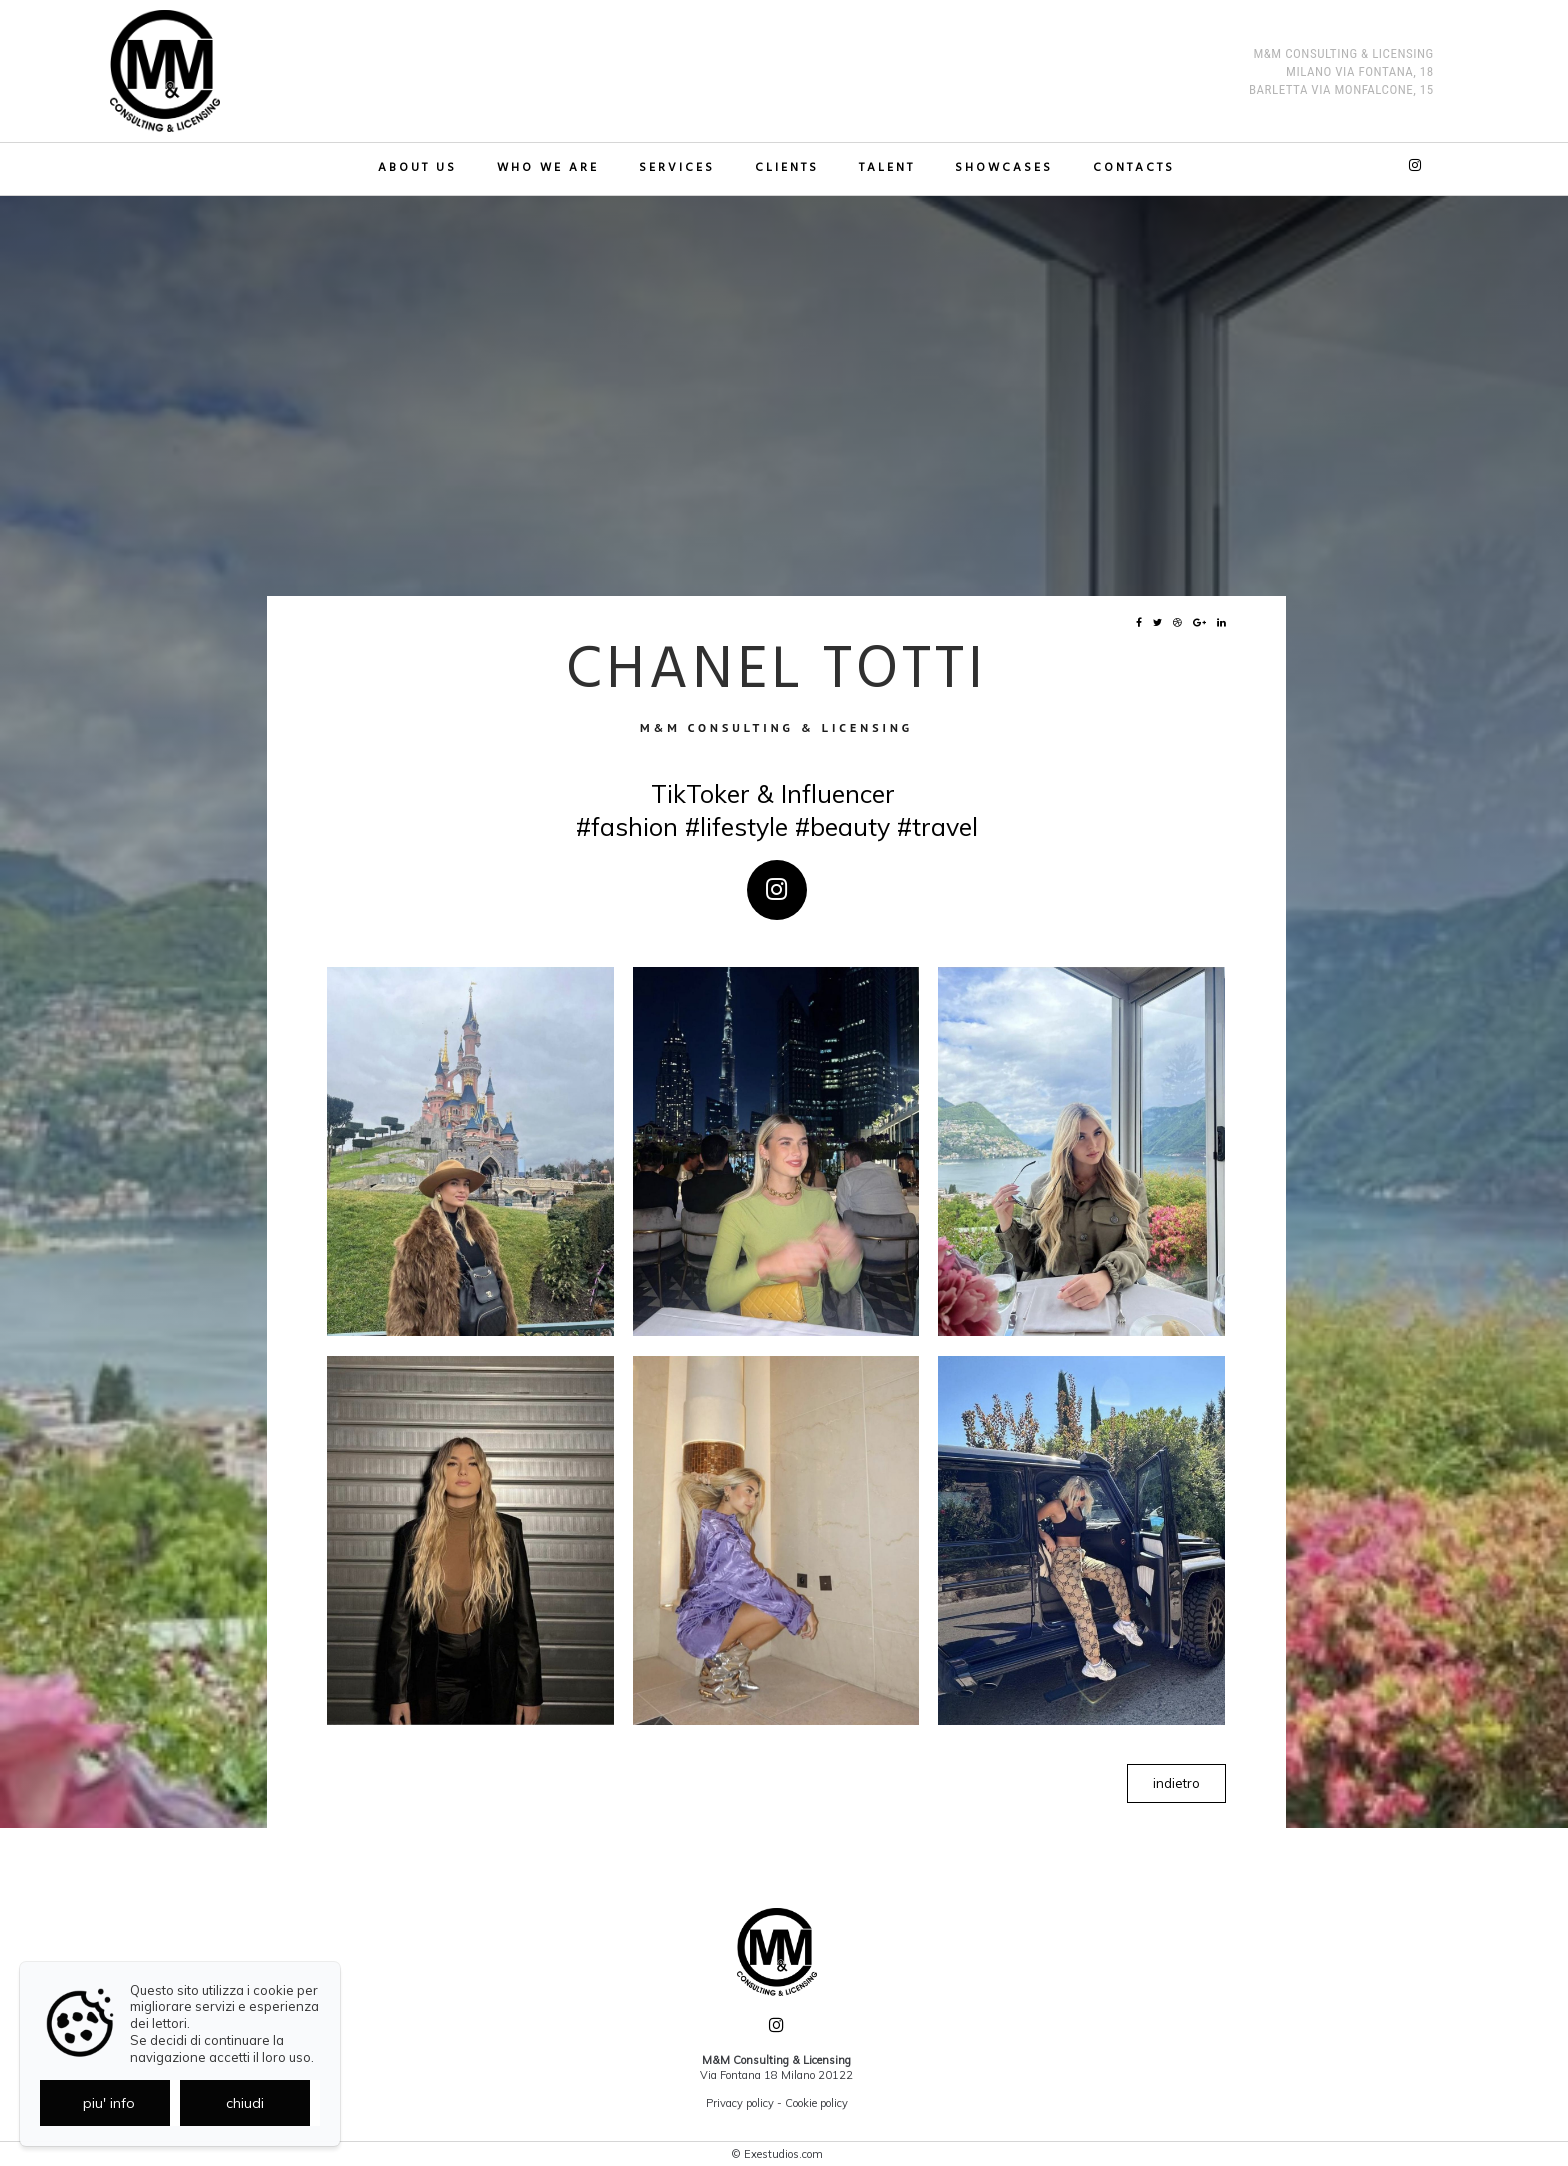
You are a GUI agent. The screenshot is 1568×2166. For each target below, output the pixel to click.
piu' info (109, 2103)
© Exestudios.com (777, 2154)
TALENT (887, 169)
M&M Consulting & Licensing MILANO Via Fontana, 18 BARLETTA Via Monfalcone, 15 (1341, 71)
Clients (787, 169)
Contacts (1134, 169)
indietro (1176, 1783)
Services (677, 169)
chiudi (245, 2103)
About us (417, 169)
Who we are (548, 169)
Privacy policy (740, 2103)
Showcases (1004, 169)
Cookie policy (816, 2103)
